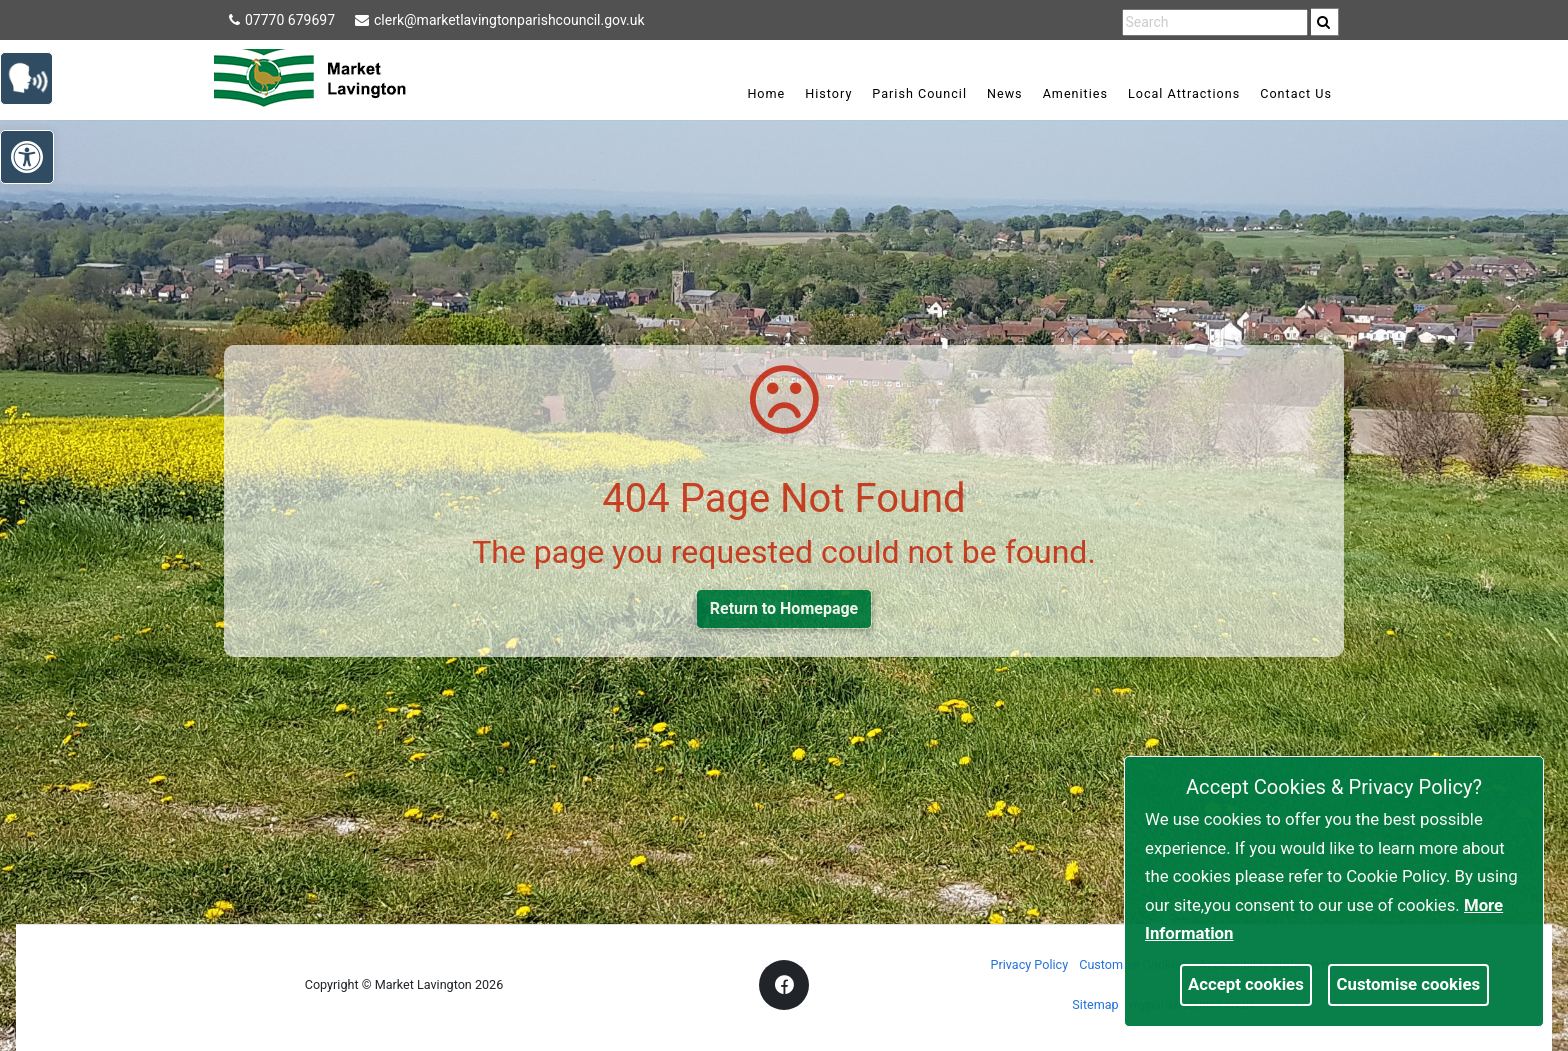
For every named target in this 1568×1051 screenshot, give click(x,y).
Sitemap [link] (1095, 1004)
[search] (1325, 22)
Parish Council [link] (919, 93)
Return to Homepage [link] (784, 608)
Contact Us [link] (1296, 93)
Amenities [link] (1075, 93)
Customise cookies (1409, 984)
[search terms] (1215, 22)
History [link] (828, 93)
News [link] (1005, 93)
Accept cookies (1246, 984)
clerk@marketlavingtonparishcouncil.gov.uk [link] (499, 20)
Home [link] (766, 93)
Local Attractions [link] (1184, 93)
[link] (1323, 22)
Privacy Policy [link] (1030, 964)
